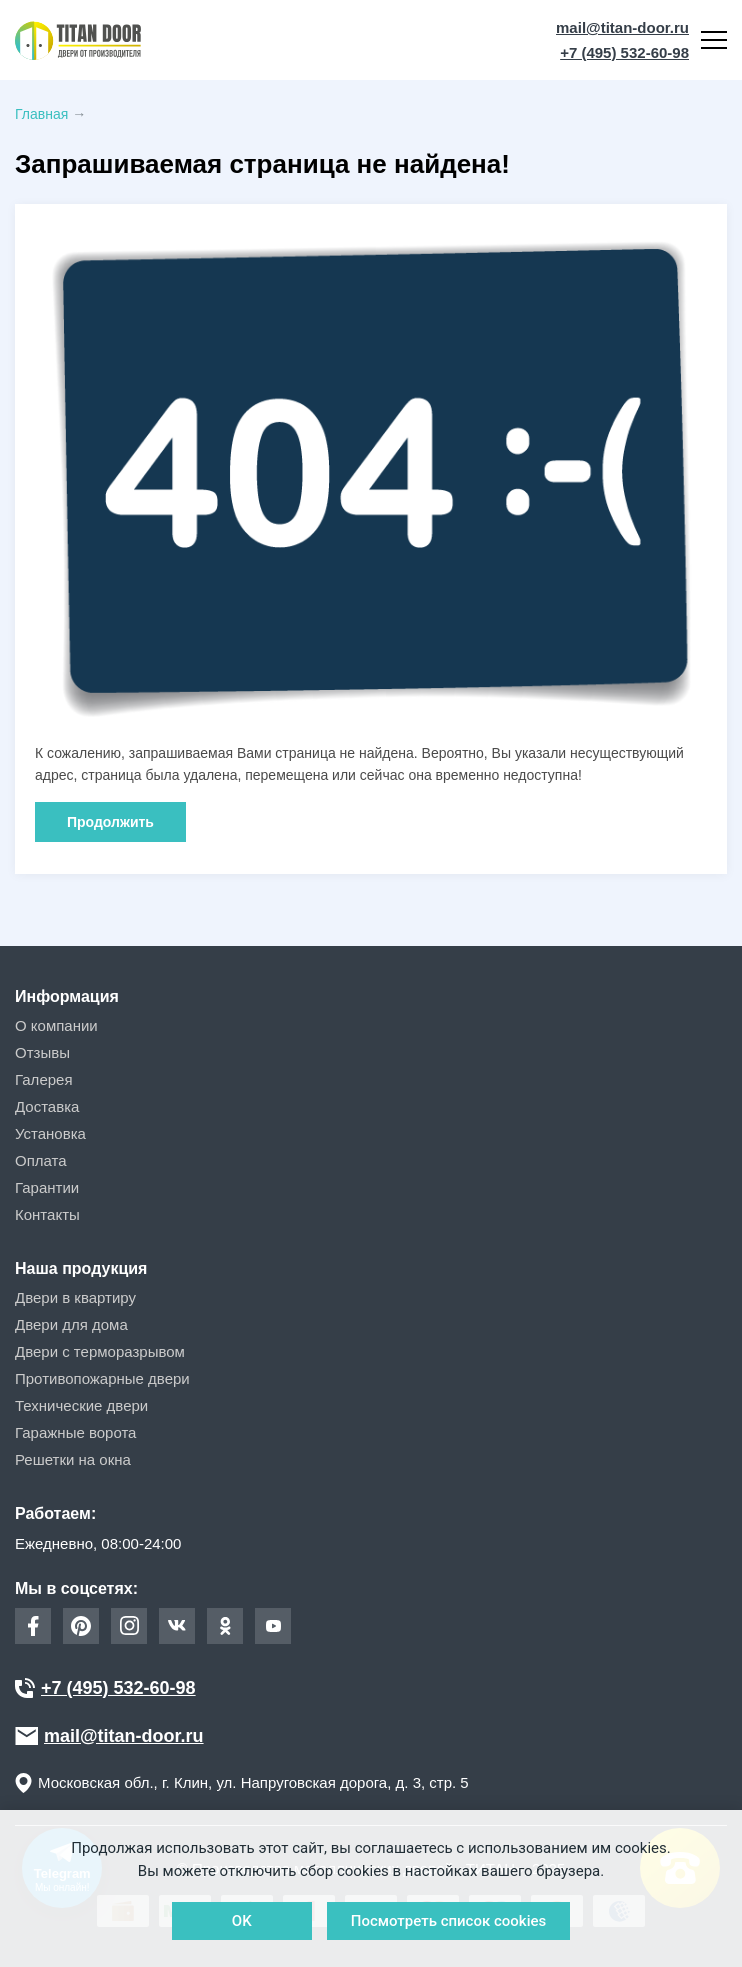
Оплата (41, 1160)
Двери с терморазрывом (100, 1351)
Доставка (47, 1106)
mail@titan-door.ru (622, 27)
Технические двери (81, 1405)
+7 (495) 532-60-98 (624, 52)
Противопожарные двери (102, 1378)
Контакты (47, 1214)
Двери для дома (71, 1324)
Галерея (44, 1079)
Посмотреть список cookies (448, 1921)
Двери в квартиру (75, 1297)
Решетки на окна (73, 1459)
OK (242, 1921)
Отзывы (42, 1052)
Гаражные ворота (75, 1432)
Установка (50, 1133)
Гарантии (47, 1187)
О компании (56, 1025)
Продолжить (110, 822)
